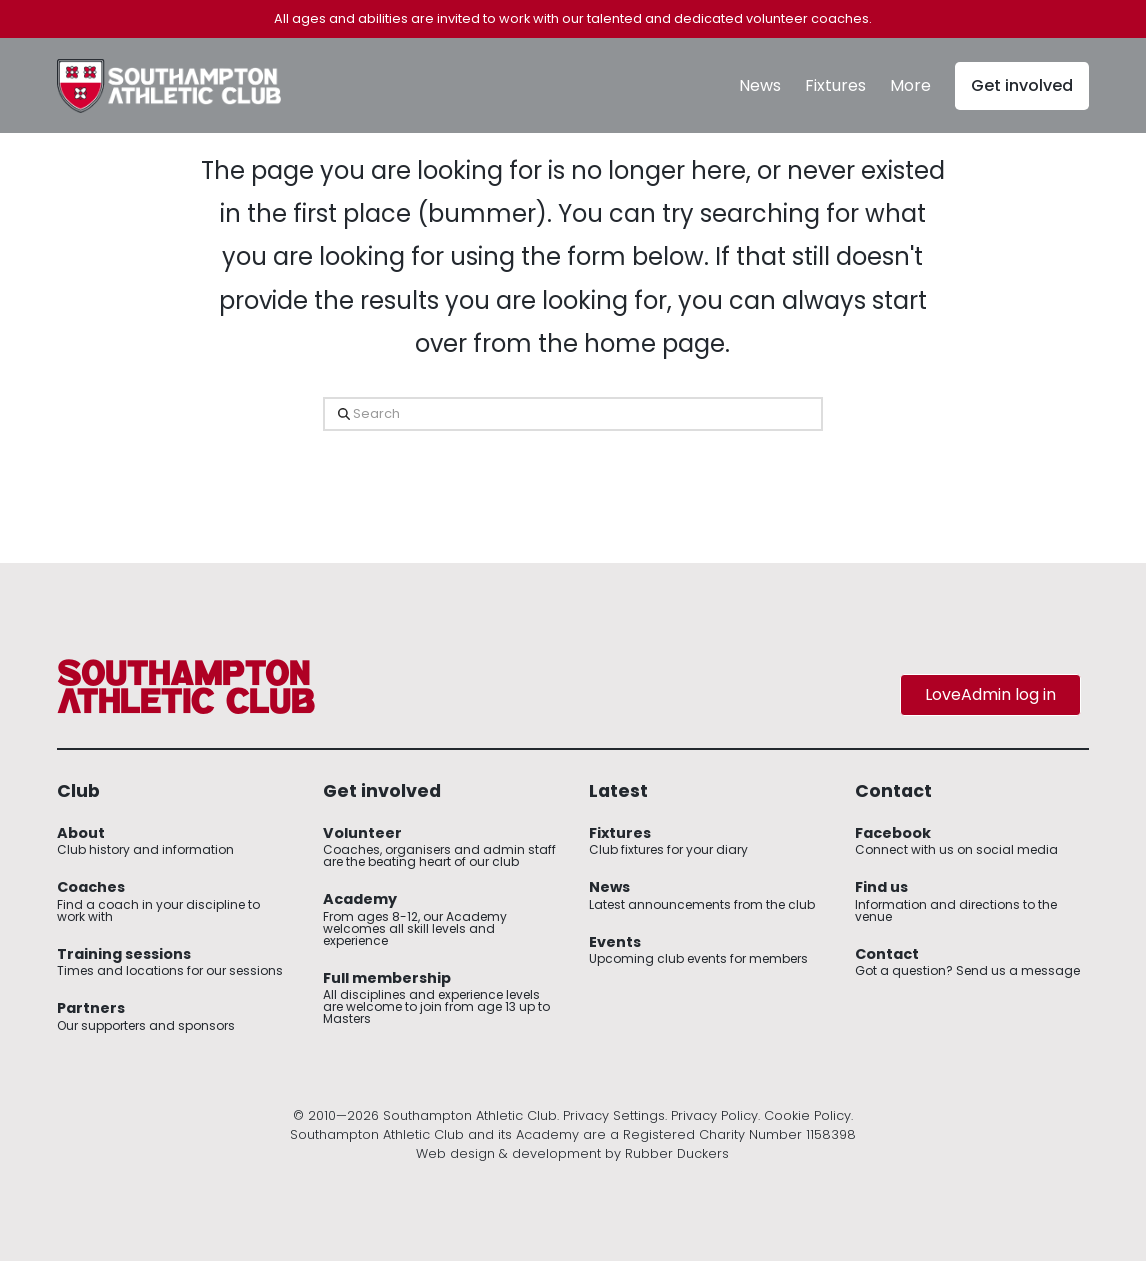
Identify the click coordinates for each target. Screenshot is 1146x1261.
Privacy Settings (614, 1115)
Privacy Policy (714, 1115)
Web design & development (508, 1153)
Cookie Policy (807, 1115)
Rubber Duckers (677, 1153)
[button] (910, 86)
